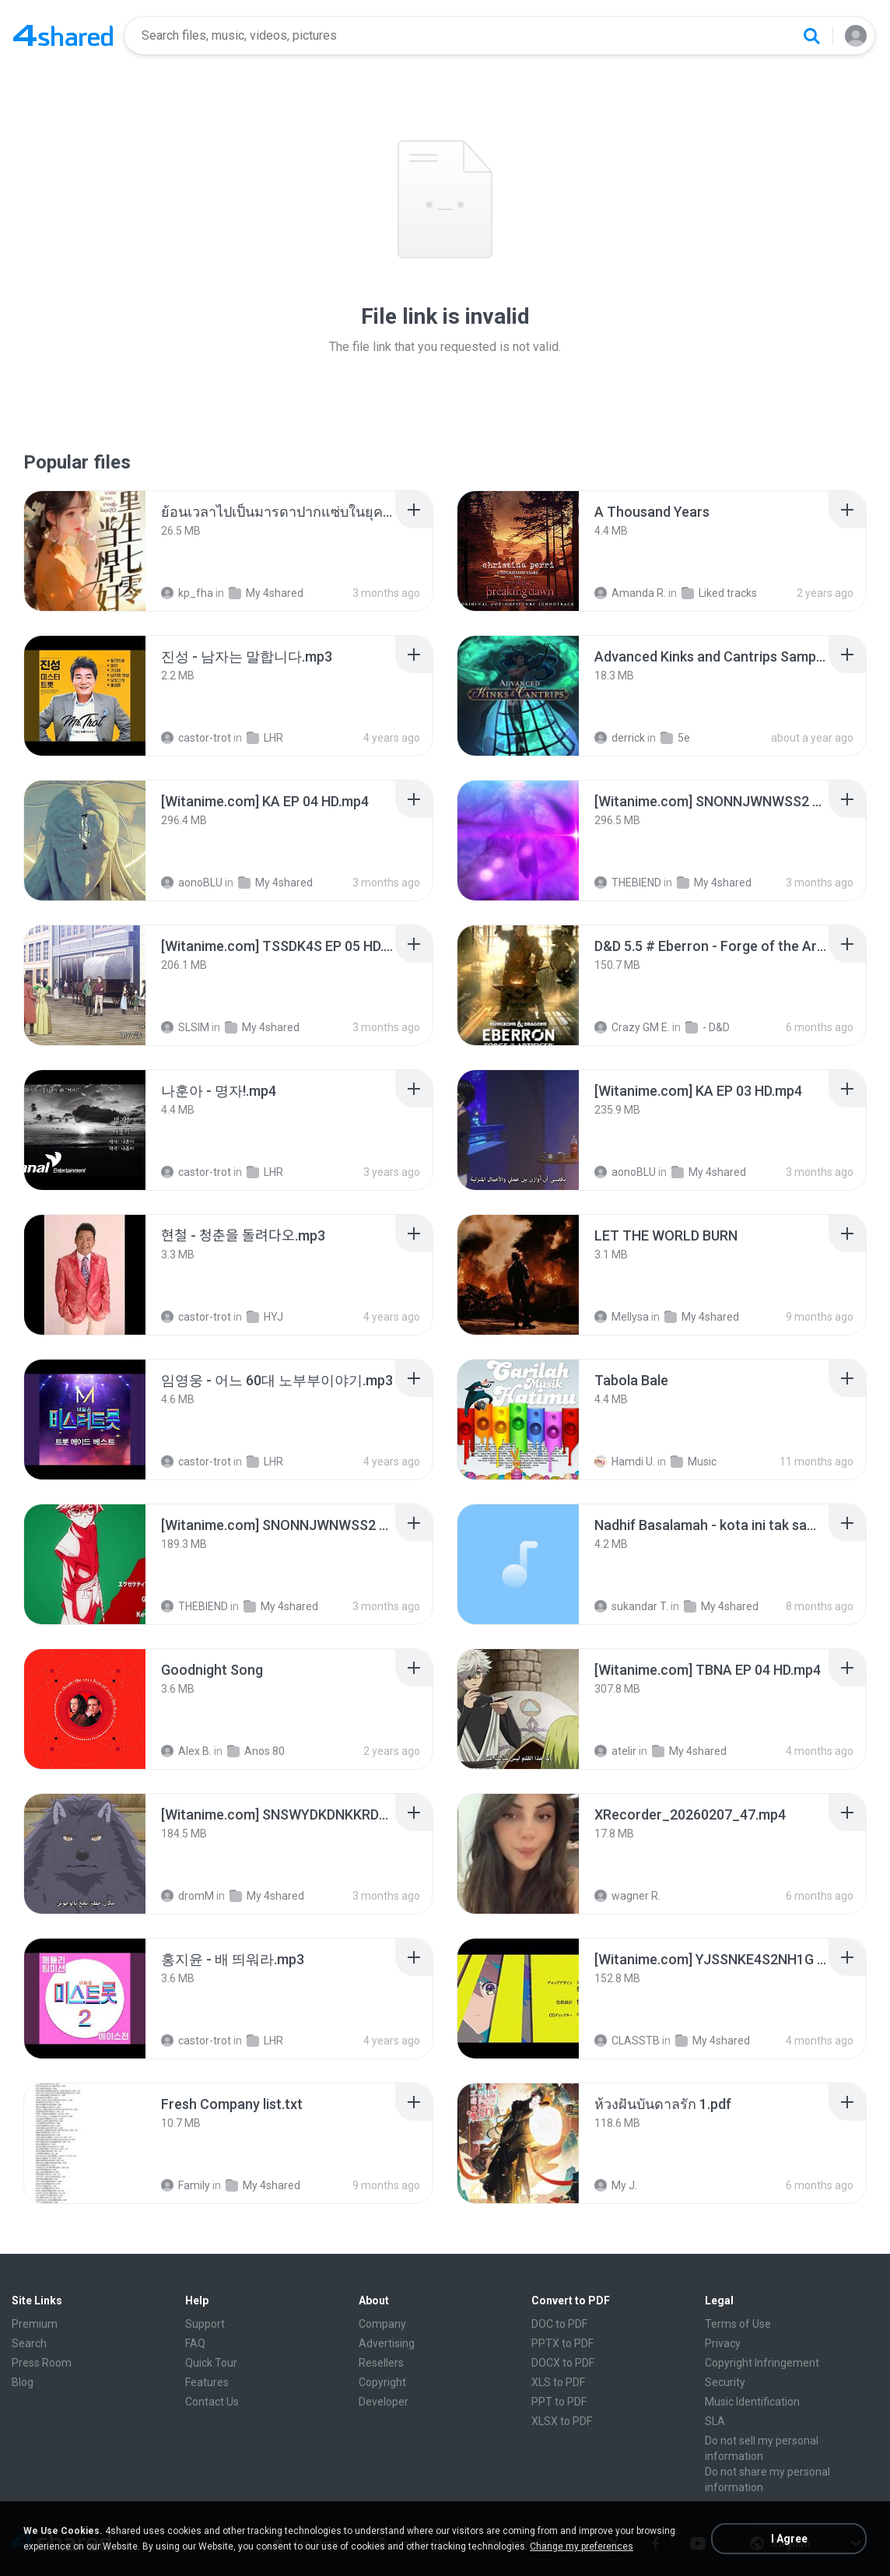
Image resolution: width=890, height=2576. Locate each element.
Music (694, 1461)
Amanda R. (630, 593)
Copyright (382, 2382)
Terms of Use (738, 2324)
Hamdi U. (624, 1461)
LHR (265, 738)
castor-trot (196, 738)
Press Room (42, 2363)
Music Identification (752, 2401)
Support (205, 2324)
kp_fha (187, 593)
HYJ (265, 1317)
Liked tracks (719, 593)
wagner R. (627, 1896)
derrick (619, 738)
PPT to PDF (559, 2401)
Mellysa (621, 1317)
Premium (35, 2324)
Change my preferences (581, 2546)
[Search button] (811, 35)
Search (29, 2343)
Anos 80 (256, 1751)
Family (185, 2185)
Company (382, 2324)
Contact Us (212, 2401)
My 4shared (266, 593)
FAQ (195, 2343)
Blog (22, 2382)
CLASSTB (627, 2040)
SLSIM (185, 1027)
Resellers (381, 2363)
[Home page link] (63, 36)
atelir (615, 1751)
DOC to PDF (559, 2324)
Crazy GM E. (632, 1027)
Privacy (723, 2343)
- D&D (707, 1027)
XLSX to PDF (561, 2421)
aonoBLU (192, 882)
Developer (383, 2401)
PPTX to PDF (562, 2343)
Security (725, 2382)
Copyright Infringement (762, 2363)
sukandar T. (631, 1606)
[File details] (84, 551)
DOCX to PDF (562, 2363)
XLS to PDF (558, 2382)
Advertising (387, 2343)
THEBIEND (627, 882)
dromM (187, 1896)
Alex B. (186, 1751)
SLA (715, 2421)
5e (675, 738)
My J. (615, 2185)
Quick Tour (211, 2363)
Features (207, 2382)
